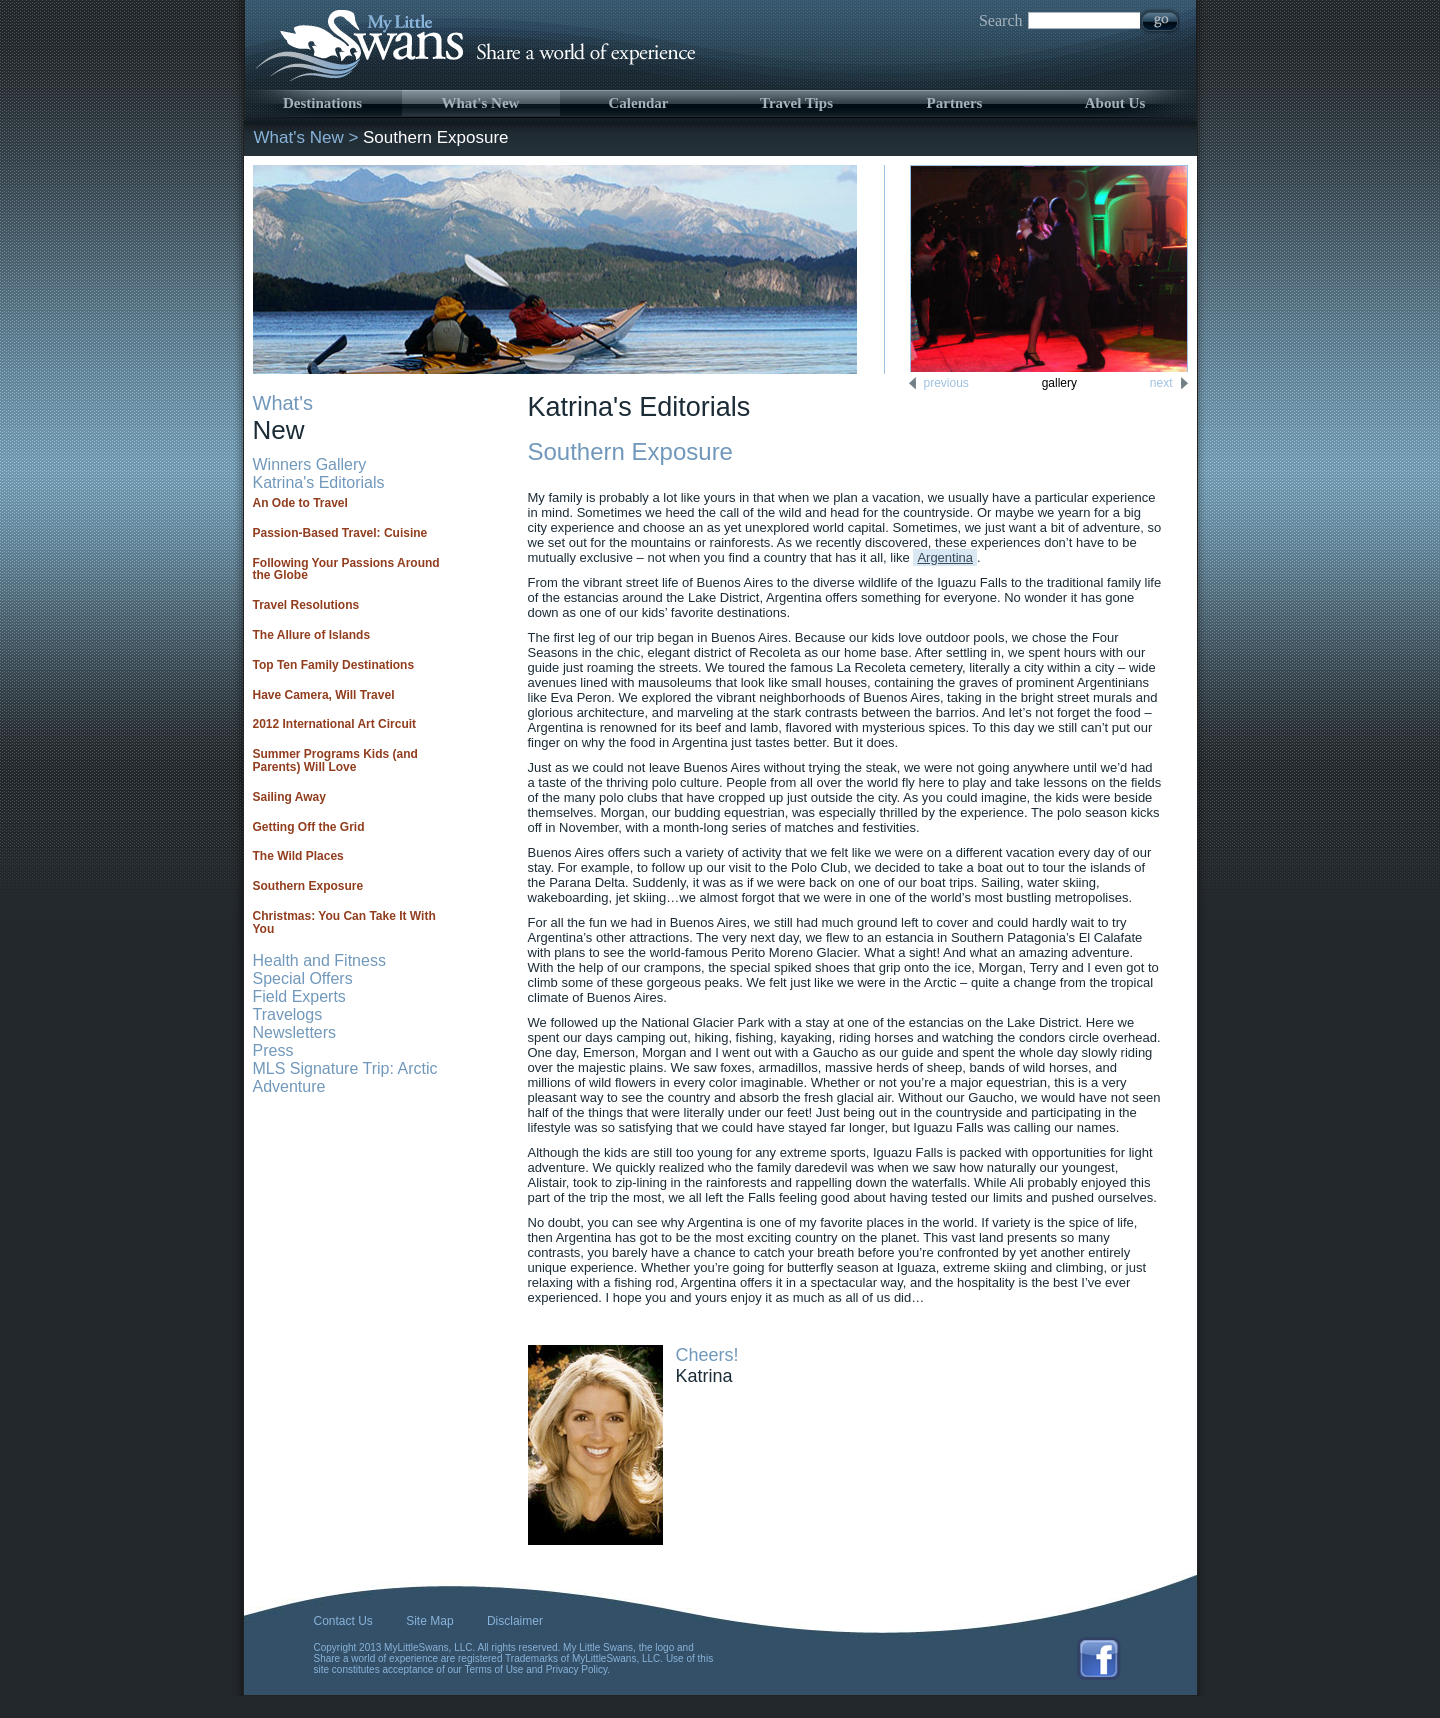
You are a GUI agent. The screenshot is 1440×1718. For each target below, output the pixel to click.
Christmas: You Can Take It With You (344, 922)
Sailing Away (289, 797)
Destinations (322, 103)
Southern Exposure (308, 886)
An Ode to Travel (300, 503)
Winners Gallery (310, 464)
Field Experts (299, 996)
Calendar (639, 103)
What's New (481, 103)
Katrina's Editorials (319, 482)
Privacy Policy (577, 1669)
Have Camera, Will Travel (324, 695)
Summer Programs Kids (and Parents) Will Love (335, 760)
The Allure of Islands (312, 635)
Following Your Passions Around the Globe (346, 569)
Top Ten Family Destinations (334, 665)
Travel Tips (796, 103)
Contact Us (343, 1621)
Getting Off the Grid (309, 827)
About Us (1115, 103)
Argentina (945, 557)
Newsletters (295, 1032)
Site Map (429, 1621)
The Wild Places (298, 856)
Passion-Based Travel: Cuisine (340, 533)
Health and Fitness (319, 960)
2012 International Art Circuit (335, 724)
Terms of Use (494, 1669)
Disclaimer (515, 1621)
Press (273, 1050)
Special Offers (303, 978)
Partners (955, 103)
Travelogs (288, 1014)
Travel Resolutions (306, 605)
